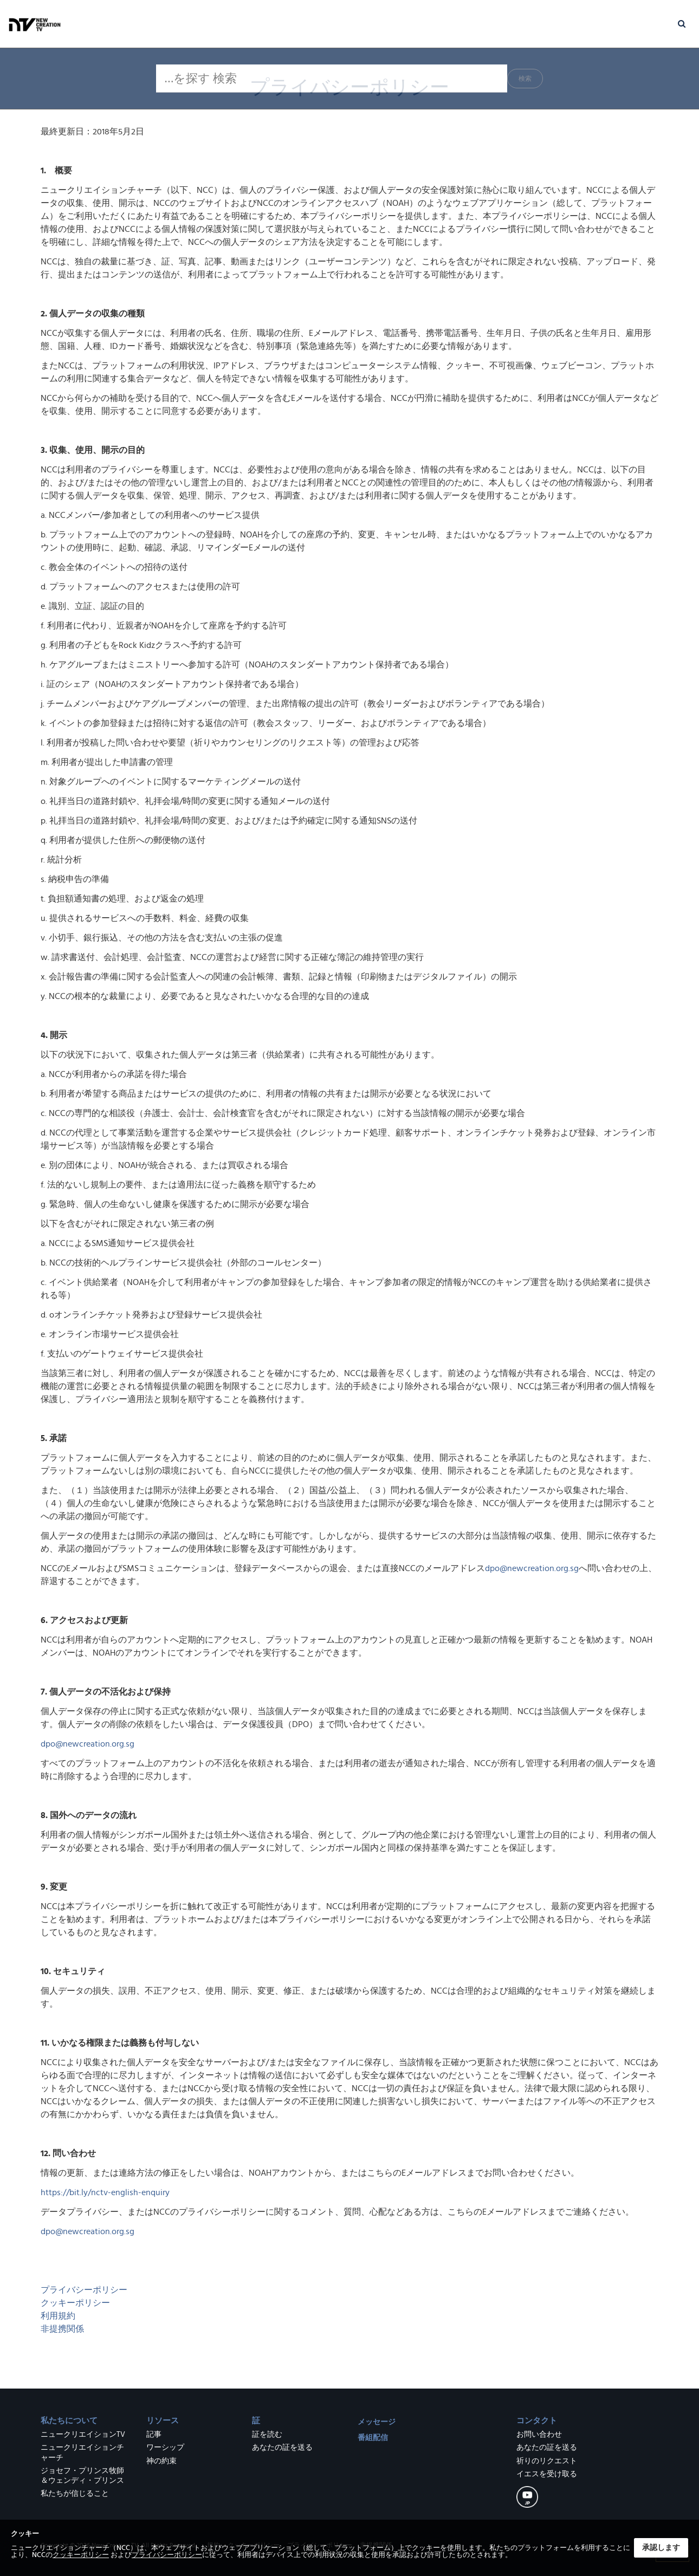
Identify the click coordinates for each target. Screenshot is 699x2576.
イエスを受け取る (546, 2474)
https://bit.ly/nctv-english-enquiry (105, 2192)
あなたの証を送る (282, 2447)
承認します (661, 2547)
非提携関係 (63, 2329)
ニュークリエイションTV (83, 2434)
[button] (682, 15)
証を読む (267, 2434)
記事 (153, 2434)
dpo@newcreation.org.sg (532, 1568)
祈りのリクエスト (546, 2461)
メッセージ (377, 2421)
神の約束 (161, 2461)
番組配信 (373, 2437)
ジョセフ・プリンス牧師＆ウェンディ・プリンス (82, 2475)
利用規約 (58, 2316)
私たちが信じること (75, 2493)
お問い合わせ (539, 2434)
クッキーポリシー (75, 2303)
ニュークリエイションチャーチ (82, 2452)
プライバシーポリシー (84, 2290)
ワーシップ (165, 2447)
